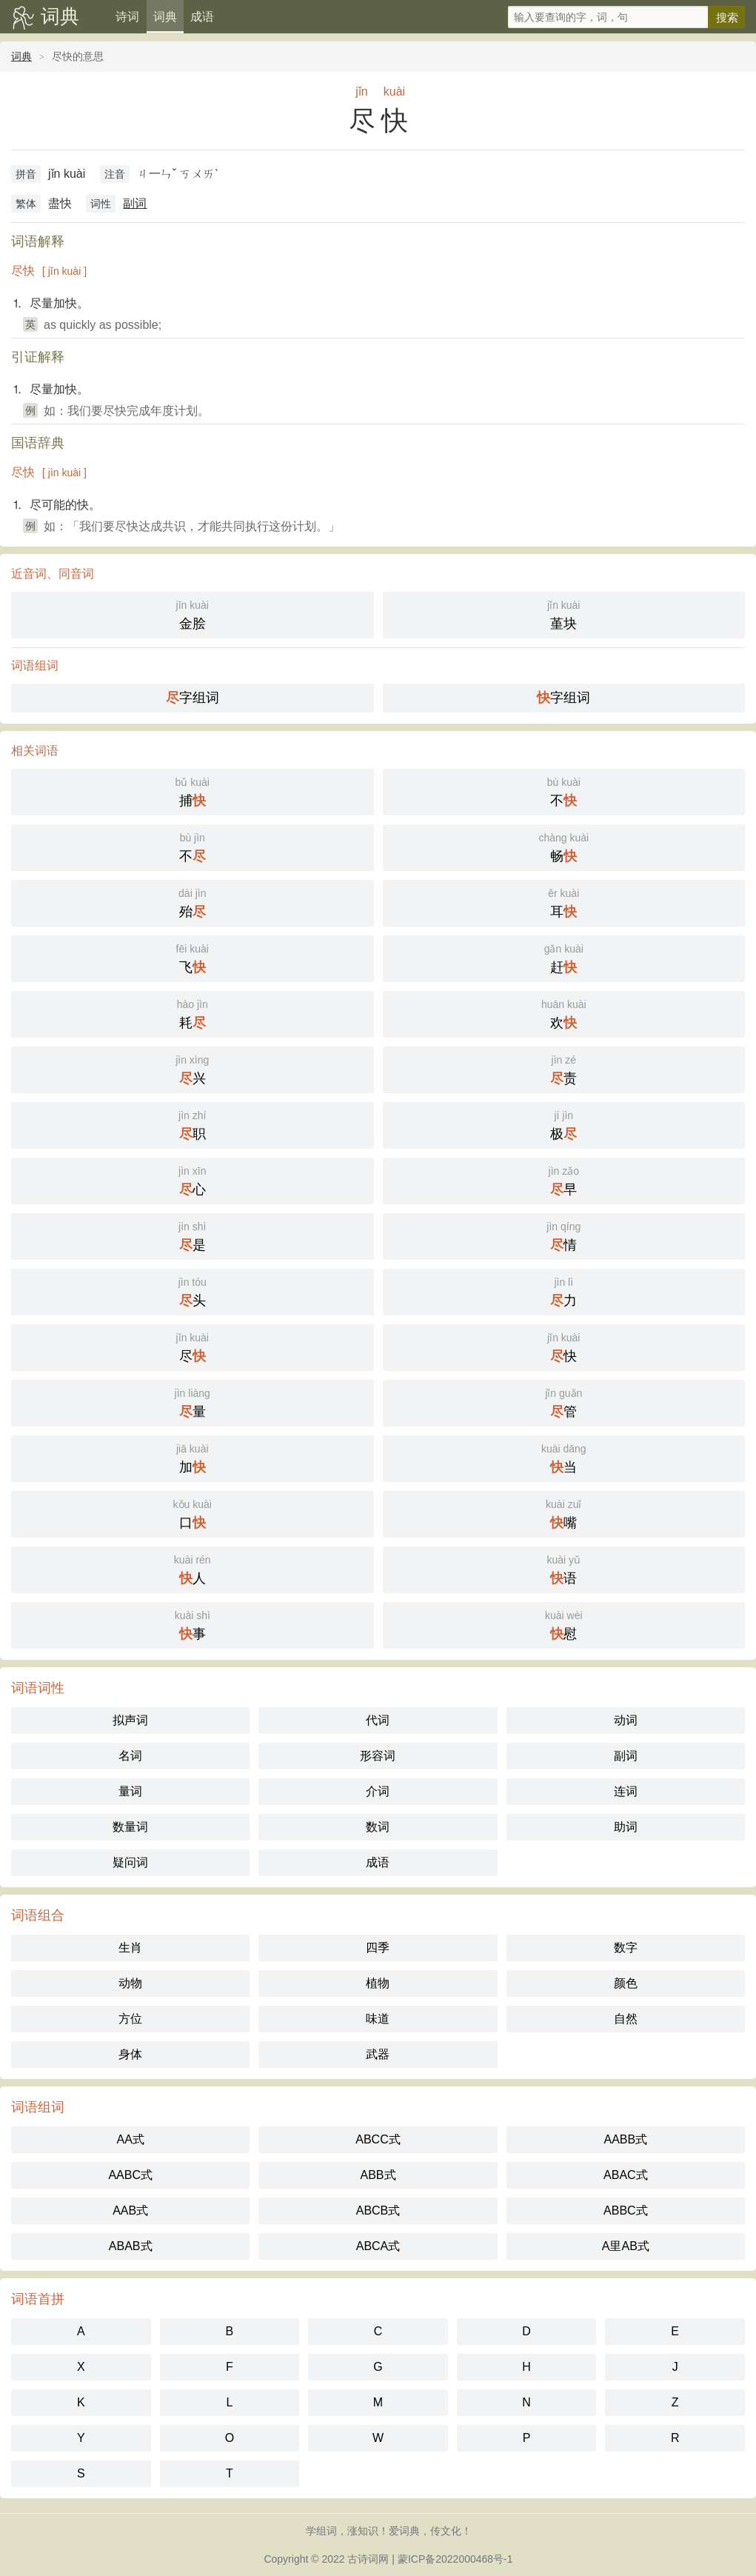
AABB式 (625, 2139)
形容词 (377, 1755)
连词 (626, 1791)
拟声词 (130, 1720)
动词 (626, 1720)
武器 (377, 2054)
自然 (626, 2018)
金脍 (192, 613)
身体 (130, 2054)
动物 (130, 1983)
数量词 (130, 1827)
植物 (377, 1983)
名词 (130, 1755)
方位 (130, 2018)
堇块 (564, 613)
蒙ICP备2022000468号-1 (455, 2559)
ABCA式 (378, 2246)
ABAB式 (131, 2246)
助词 (626, 1827)
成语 (202, 16)
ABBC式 (625, 2210)
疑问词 (130, 1862)
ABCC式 (377, 2139)
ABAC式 (625, 2175)
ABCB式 (378, 2210)
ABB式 (377, 2175)
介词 (377, 1791)
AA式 (130, 2139)
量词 (130, 1791)
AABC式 (130, 2175)
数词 (377, 1827)
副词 (135, 203)
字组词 (192, 697)
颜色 (626, 1983)
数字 (626, 1947)
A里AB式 (625, 2246)
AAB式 (130, 2210)
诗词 (127, 16)
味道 (377, 2018)
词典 (60, 16)
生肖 (130, 1947)
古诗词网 (368, 2559)
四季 (377, 1947)
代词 (377, 1720)
